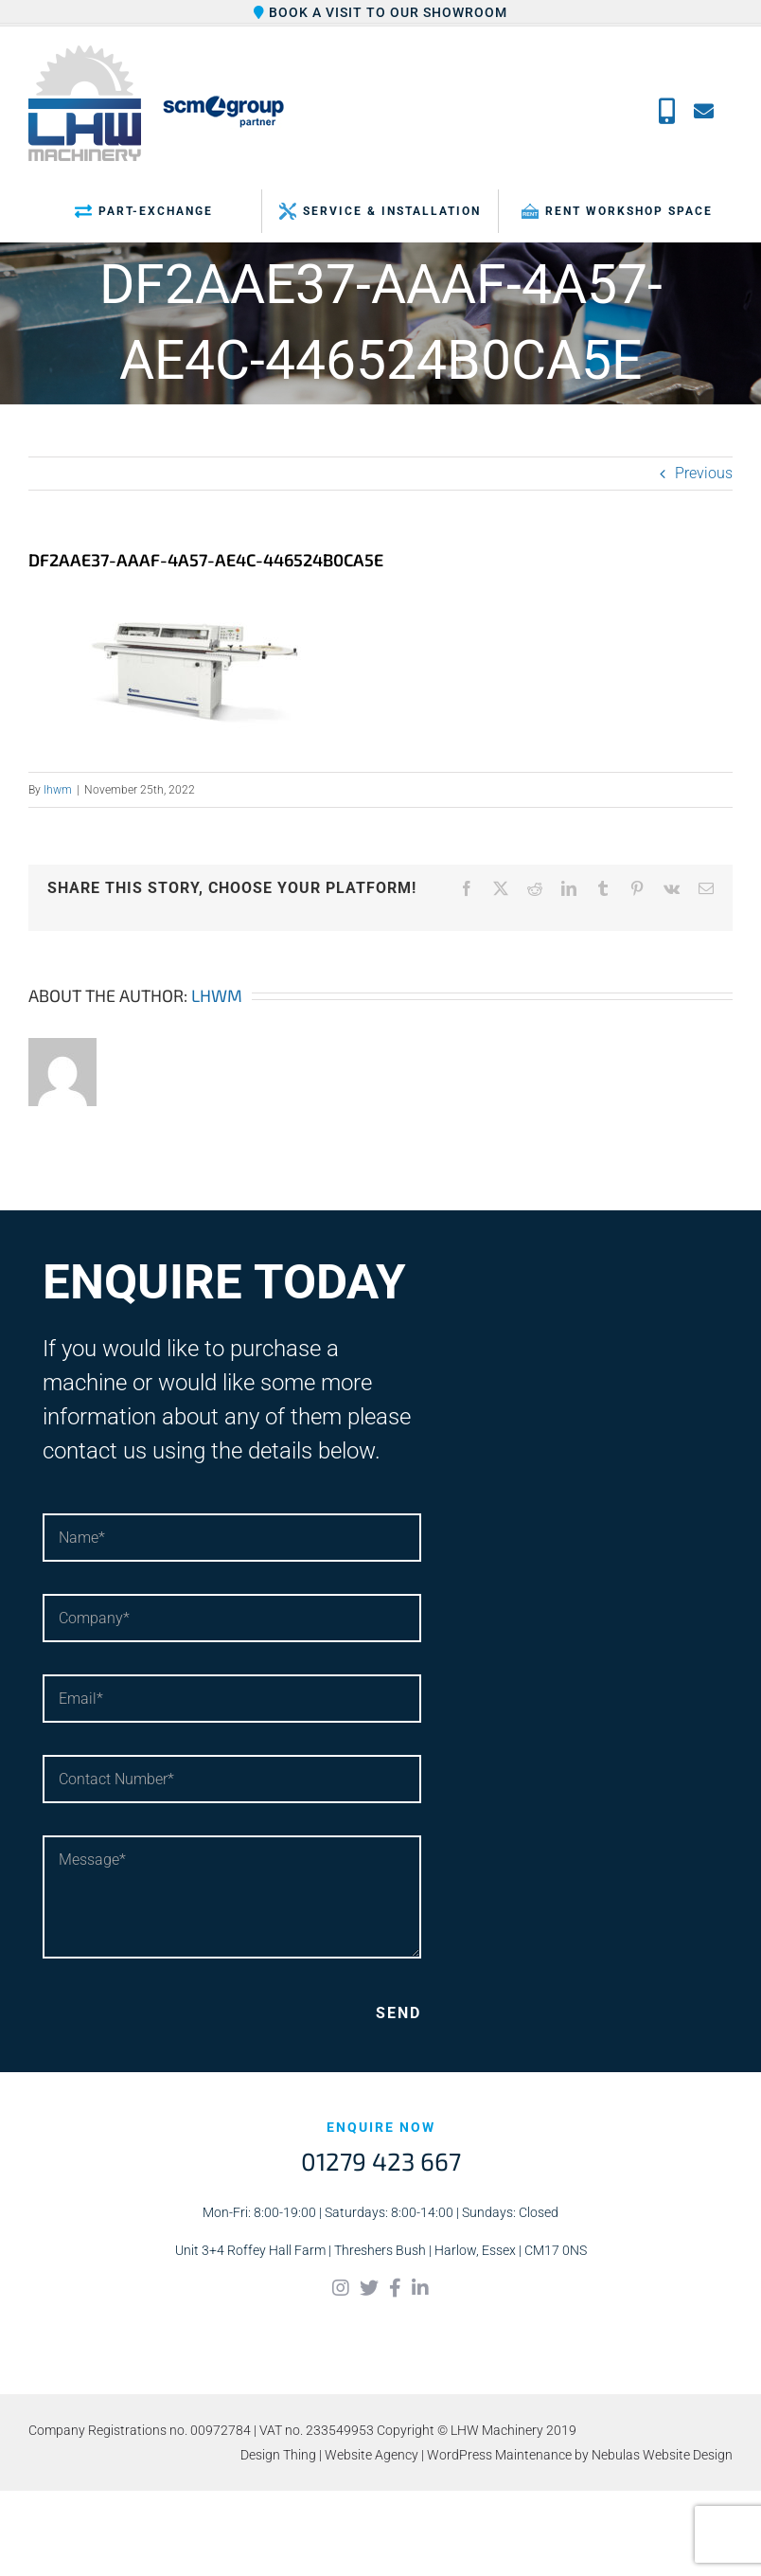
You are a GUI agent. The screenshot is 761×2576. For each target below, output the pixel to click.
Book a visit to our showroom (380, 12)
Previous (704, 473)
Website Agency (371, 2454)
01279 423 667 (381, 2160)
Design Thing (278, 2454)
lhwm (58, 789)
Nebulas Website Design (662, 2454)
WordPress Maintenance (499, 2454)
